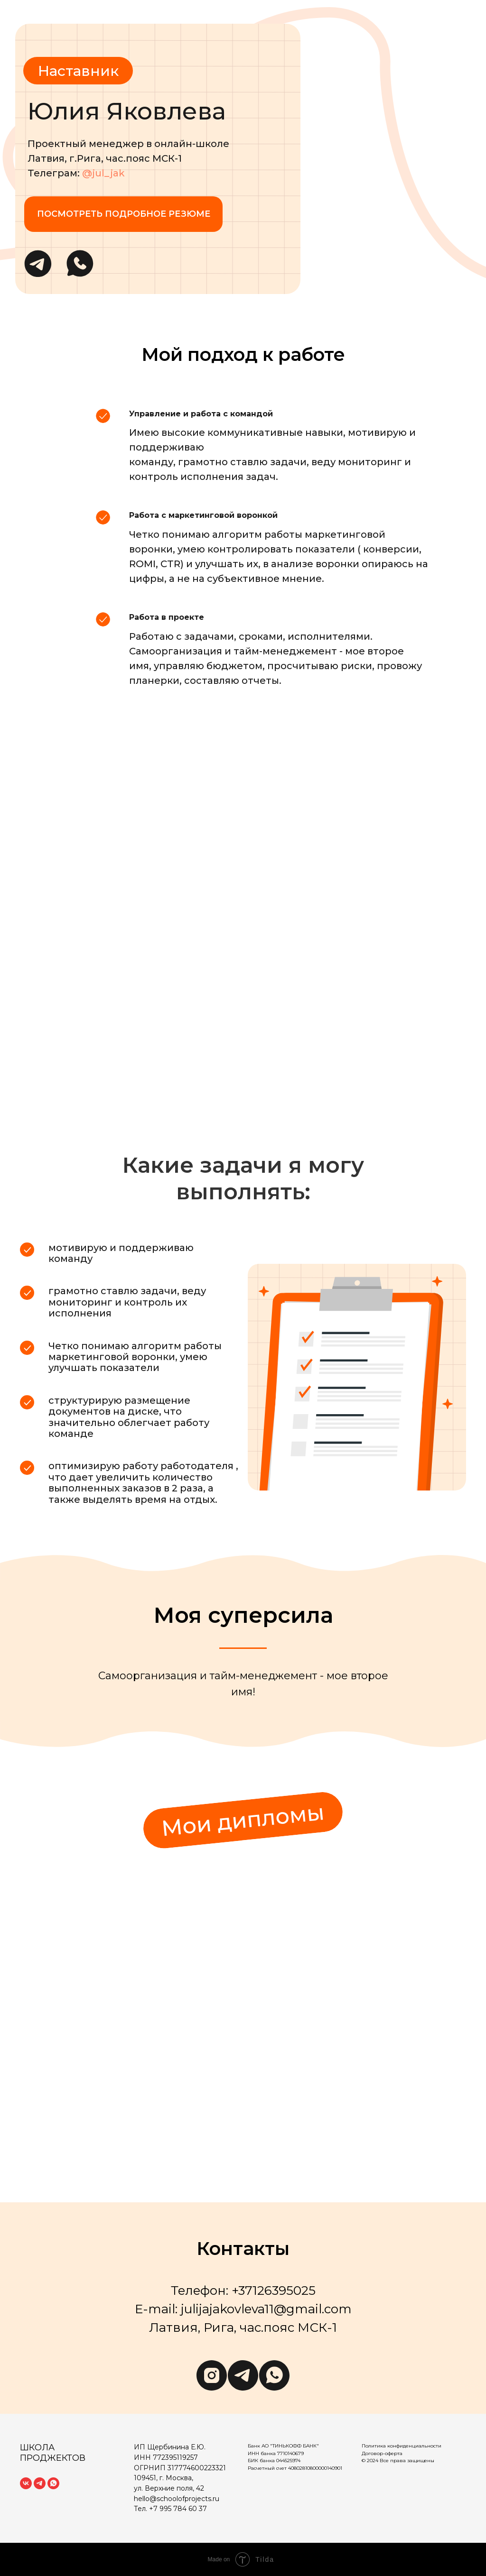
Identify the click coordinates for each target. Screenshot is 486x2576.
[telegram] (243, 2375)
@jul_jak (103, 173)
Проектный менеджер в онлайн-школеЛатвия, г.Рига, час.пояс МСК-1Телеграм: (128, 158)
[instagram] (211, 2375)
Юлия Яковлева (127, 111)
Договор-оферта (382, 2453)
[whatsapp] (274, 2375)
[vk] (26, 2483)
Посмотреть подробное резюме (123, 214)
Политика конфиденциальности (401, 2446)
